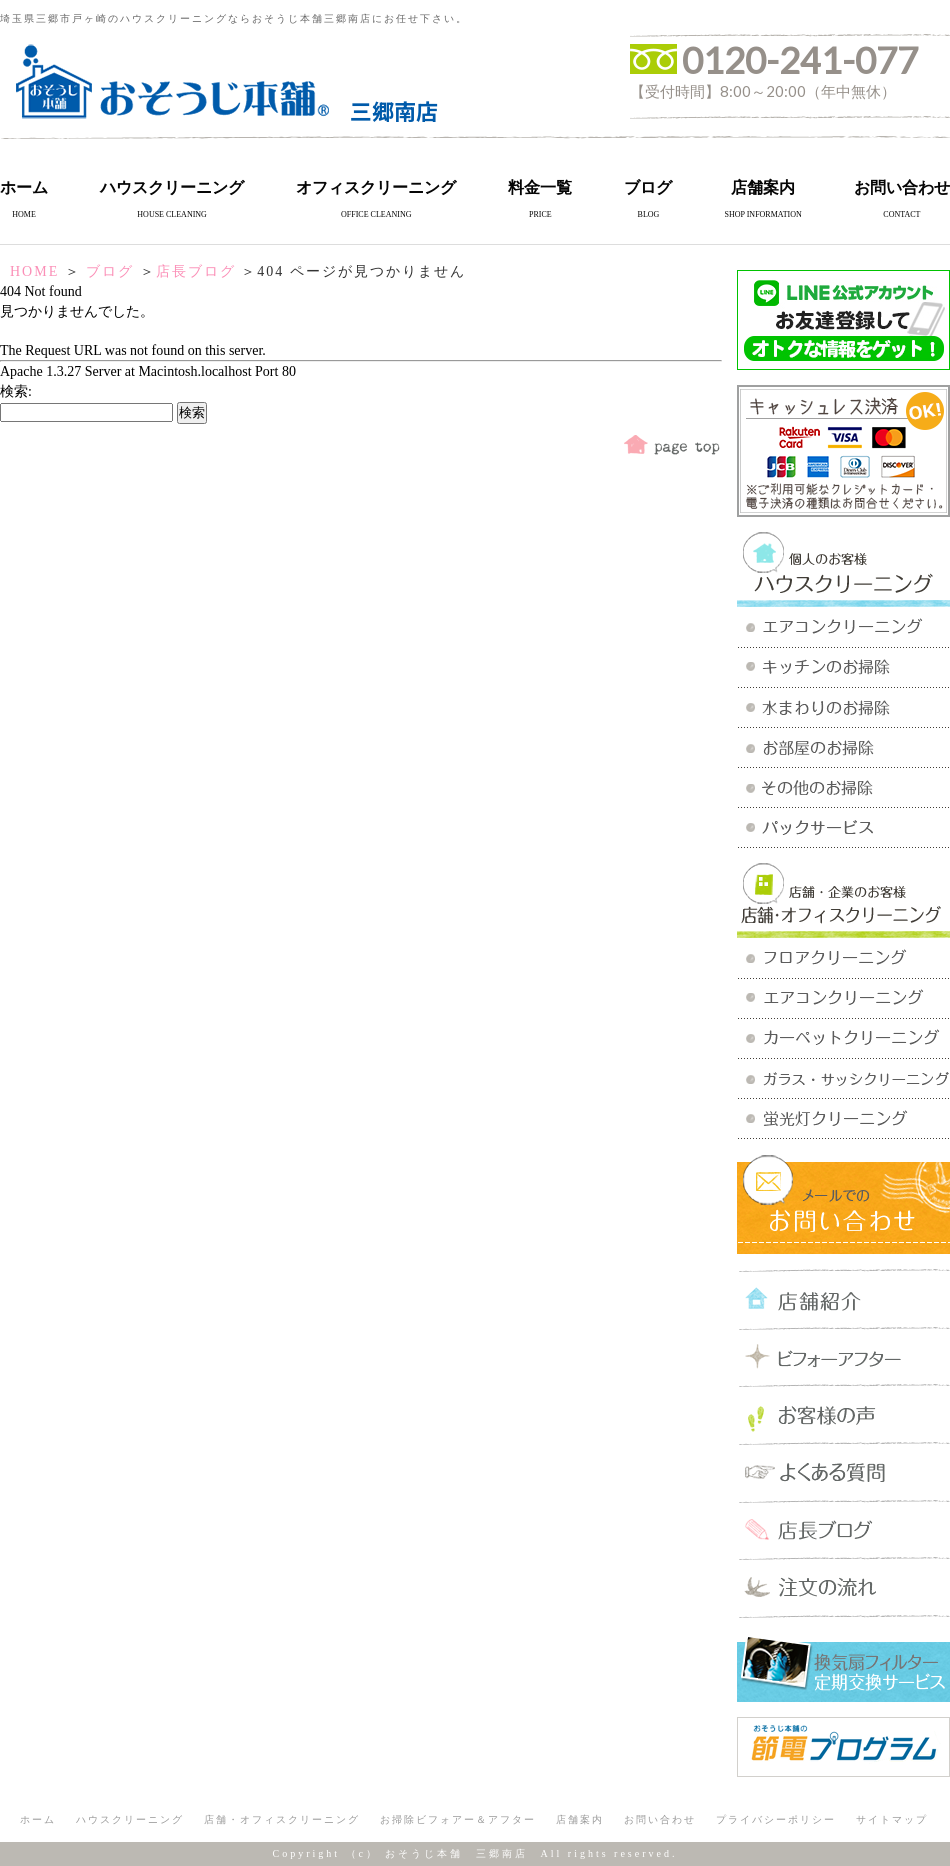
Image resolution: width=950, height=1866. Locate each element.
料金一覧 (540, 187)
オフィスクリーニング (376, 187)
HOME (34, 271)
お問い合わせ (902, 187)
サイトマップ (892, 1819)
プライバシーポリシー (776, 1819)
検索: (16, 391)
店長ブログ (196, 271)
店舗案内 (763, 187)
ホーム (24, 187)
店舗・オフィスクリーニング (282, 1819)
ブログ (648, 187)
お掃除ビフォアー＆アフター (458, 1819)
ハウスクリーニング (172, 187)
